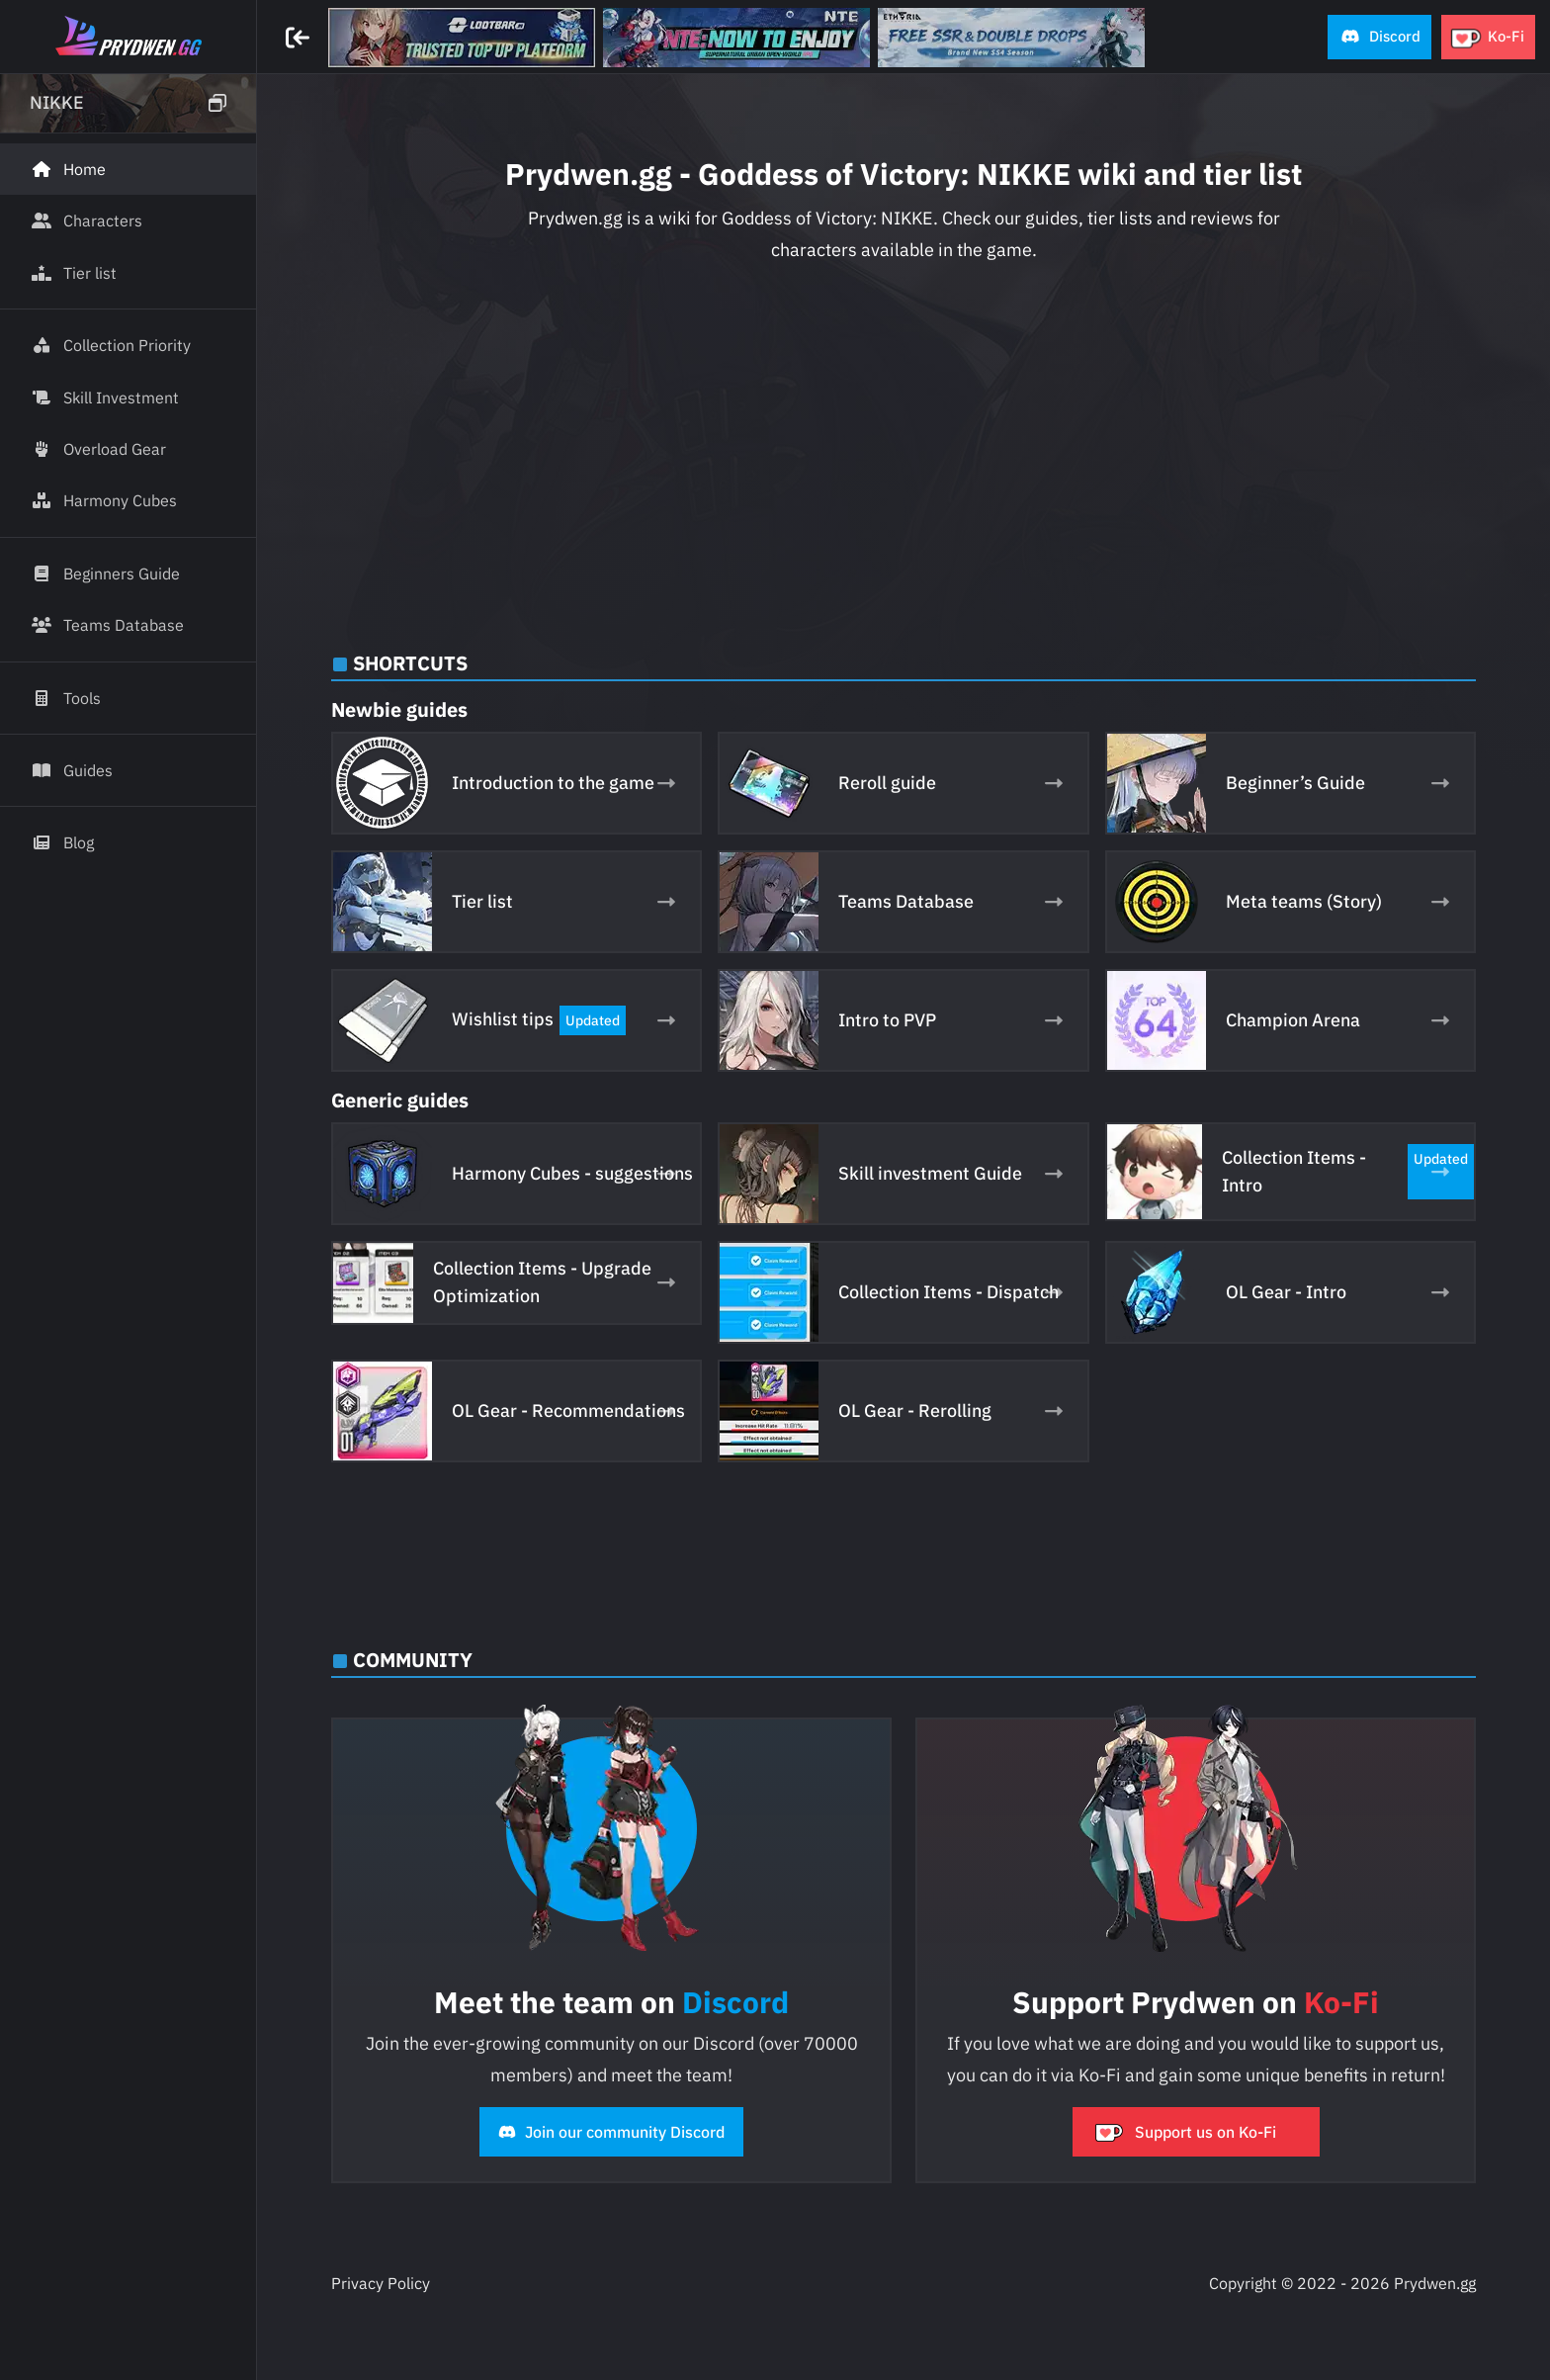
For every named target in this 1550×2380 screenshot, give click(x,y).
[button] (1379, 37)
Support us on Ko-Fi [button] (1185, 2132)
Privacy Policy (380, 2283)
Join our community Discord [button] (611, 2132)
